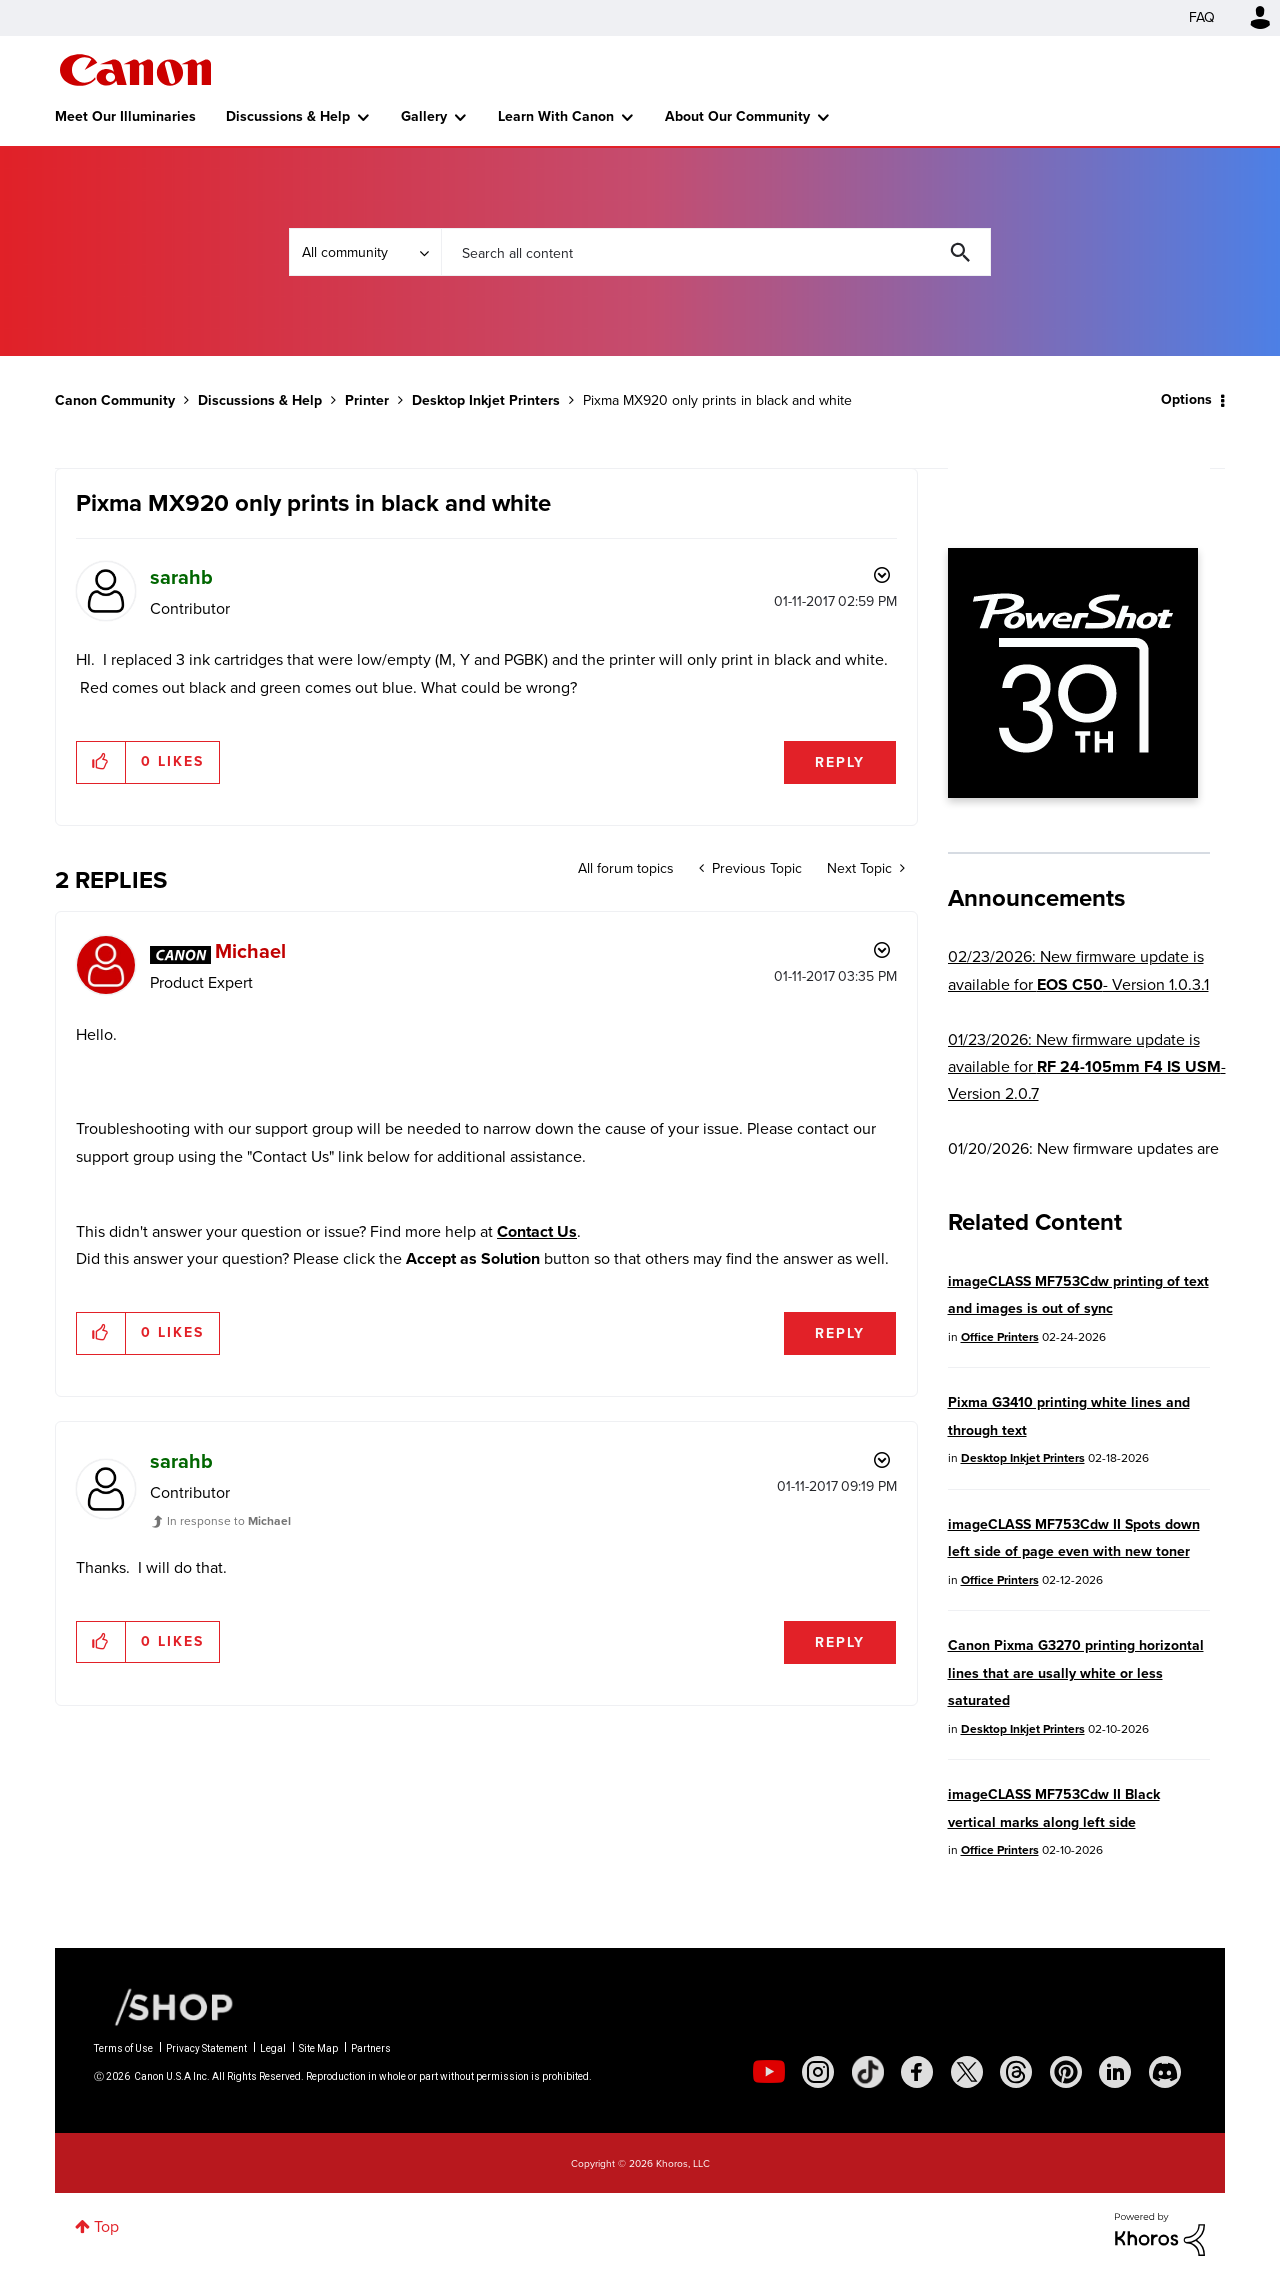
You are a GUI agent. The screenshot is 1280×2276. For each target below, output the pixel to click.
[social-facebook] (917, 2072)
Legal (273, 2048)
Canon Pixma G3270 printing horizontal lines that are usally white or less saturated (1076, 1673)
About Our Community (737, 116)
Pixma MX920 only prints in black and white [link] (717, 400)
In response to (229, 1521)
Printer (367, 400)
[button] (101, 762)
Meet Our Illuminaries (125, 116)
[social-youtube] (769, 2072)
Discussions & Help (288, 116)
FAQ (1202, 17)
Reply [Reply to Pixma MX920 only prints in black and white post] (840, 762)
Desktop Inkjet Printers (486, 400)
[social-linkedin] (1115, 2072)
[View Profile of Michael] (250, 951)
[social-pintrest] (1066, 2072)
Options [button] (1186, 399)
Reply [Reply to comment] (840, 1333)
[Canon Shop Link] (164, 2006)
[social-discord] (1165, 2072)
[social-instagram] (818, 2072)
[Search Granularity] (365, 252)
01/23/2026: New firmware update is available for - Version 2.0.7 (1087, 1067)
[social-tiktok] (868, 2072)
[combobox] (716, 252)
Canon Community (135, 70)
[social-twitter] (967, 2072)
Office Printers (1000, 1337)
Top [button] (106, 2226)
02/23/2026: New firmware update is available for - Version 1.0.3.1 (1078, 970)
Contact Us (537, 1231)
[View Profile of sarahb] (181, 577)
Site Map (318, 2048)
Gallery (424, 116)
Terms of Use (123, 2048)
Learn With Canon (556, 116)
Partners (371, 2048)
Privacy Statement (206, 2048)
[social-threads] (1016, 2072)
